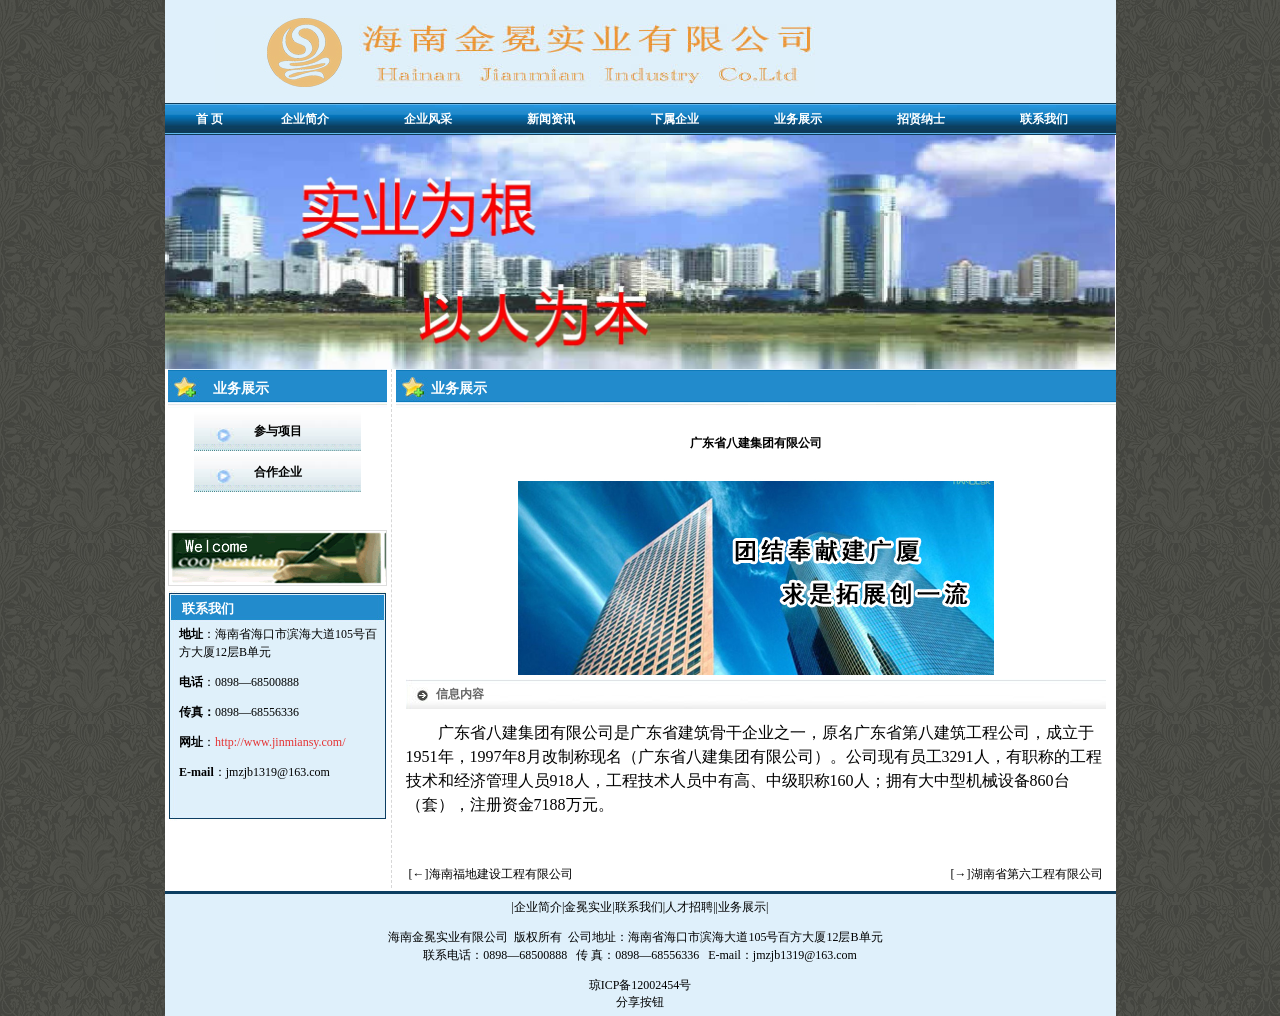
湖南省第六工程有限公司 (1037, 874)
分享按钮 (640, 1002)
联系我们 (639, 907)
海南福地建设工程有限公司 (501, 874)
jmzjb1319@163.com (278, 772)
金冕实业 (588, 907)
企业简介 (538, 907)
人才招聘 (689, 907)
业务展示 (742, 907)
